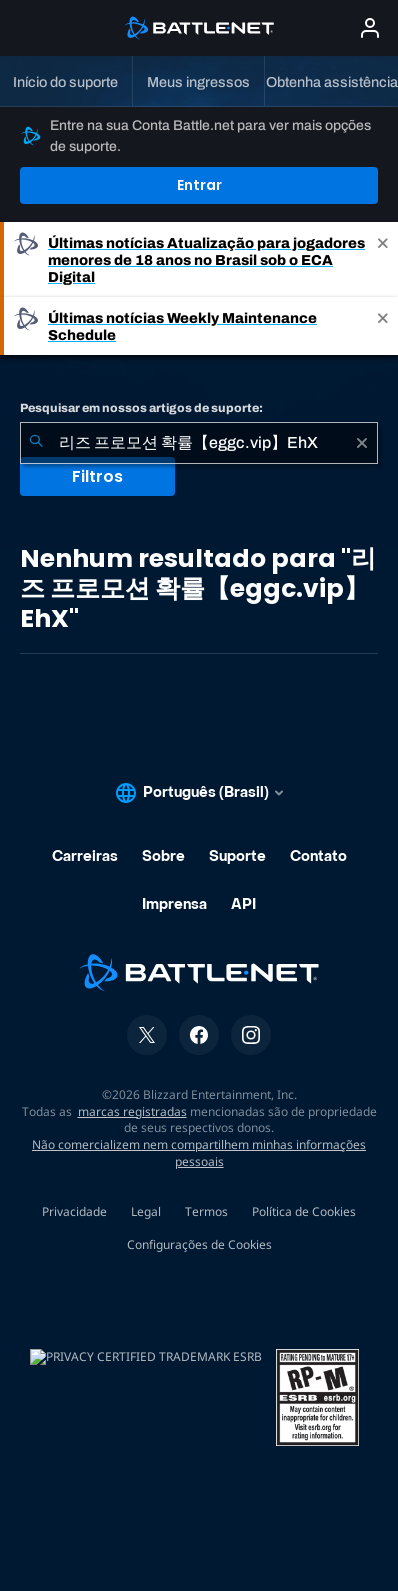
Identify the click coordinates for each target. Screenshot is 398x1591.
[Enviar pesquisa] (36, 443)
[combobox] (199, 443)
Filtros (97, 476)
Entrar (199, 185)
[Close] (383, 259)
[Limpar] (362, 443)
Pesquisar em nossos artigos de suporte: (141, 408)
